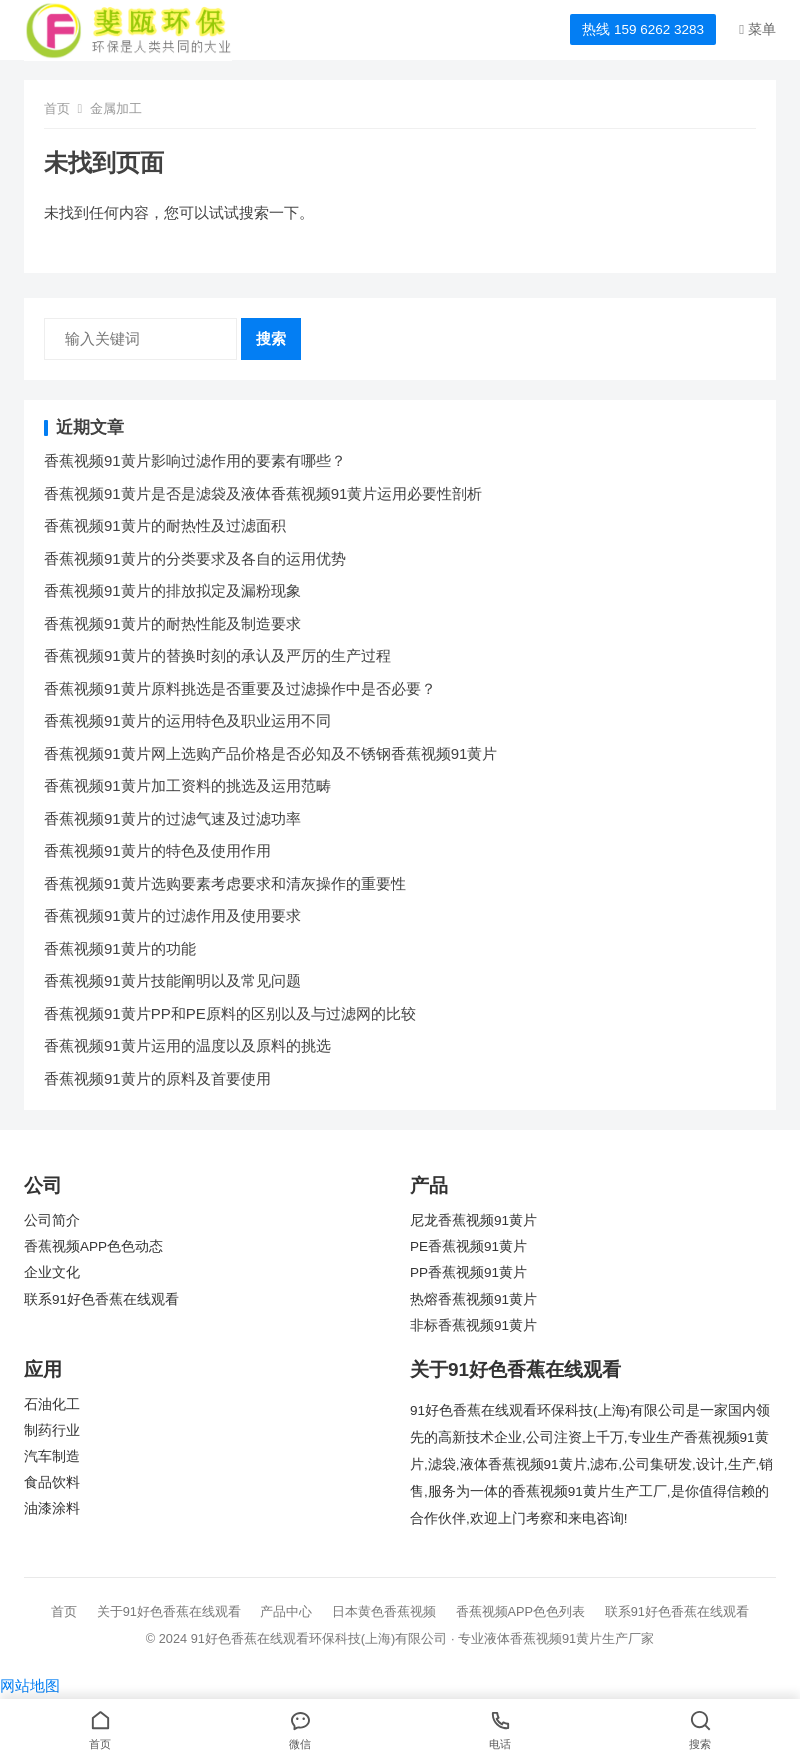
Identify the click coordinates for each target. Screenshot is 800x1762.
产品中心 (286, 1611)
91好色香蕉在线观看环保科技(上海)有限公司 (319, 1638)
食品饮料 (52, 1482)
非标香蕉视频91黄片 (473, 1325)
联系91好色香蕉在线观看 (101, 1299)
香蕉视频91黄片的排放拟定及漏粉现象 (172, 590)
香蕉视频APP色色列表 (521, 1611)
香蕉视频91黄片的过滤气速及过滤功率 (172, 818)
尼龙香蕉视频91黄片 (473, 1220)
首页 (57, 108)
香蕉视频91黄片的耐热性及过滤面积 (165, 525)
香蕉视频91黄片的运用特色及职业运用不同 (187, 720)
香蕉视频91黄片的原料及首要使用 (157, 1078)
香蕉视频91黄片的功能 (120, 948)
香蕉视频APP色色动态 (93, 1246)
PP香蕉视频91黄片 (468, 1272)
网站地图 (30, 1685)
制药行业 (52, 1430)
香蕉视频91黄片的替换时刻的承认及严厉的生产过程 (217, 655)
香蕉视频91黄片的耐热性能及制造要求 (172, 623)
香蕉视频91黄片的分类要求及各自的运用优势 (195, 558)
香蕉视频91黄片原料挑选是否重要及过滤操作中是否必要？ (240, 688)
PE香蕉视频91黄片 (468, 1246)
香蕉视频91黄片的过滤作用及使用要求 (172, 915)
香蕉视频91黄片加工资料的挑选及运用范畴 (187, 785)
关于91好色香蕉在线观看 (169, 1611)
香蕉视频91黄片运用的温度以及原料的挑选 (187, 1045)
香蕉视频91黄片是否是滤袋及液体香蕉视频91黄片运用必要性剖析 (263, 493)
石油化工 (52, 1404)
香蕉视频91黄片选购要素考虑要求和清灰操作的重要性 (225, 883)
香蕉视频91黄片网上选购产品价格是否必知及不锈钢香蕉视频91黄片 (270, 753)
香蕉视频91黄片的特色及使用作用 (157, 850)
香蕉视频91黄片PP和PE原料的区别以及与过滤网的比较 (230, 1013)
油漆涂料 (52, 1508)
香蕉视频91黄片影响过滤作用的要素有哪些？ (195, 460)
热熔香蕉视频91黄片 (473, 1299)
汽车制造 (52, 1456)
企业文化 (52, 1272)
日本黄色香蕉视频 (384, 1611)
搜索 (271, 338)
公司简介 (52, 1220)
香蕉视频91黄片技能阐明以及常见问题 (172, 980)
